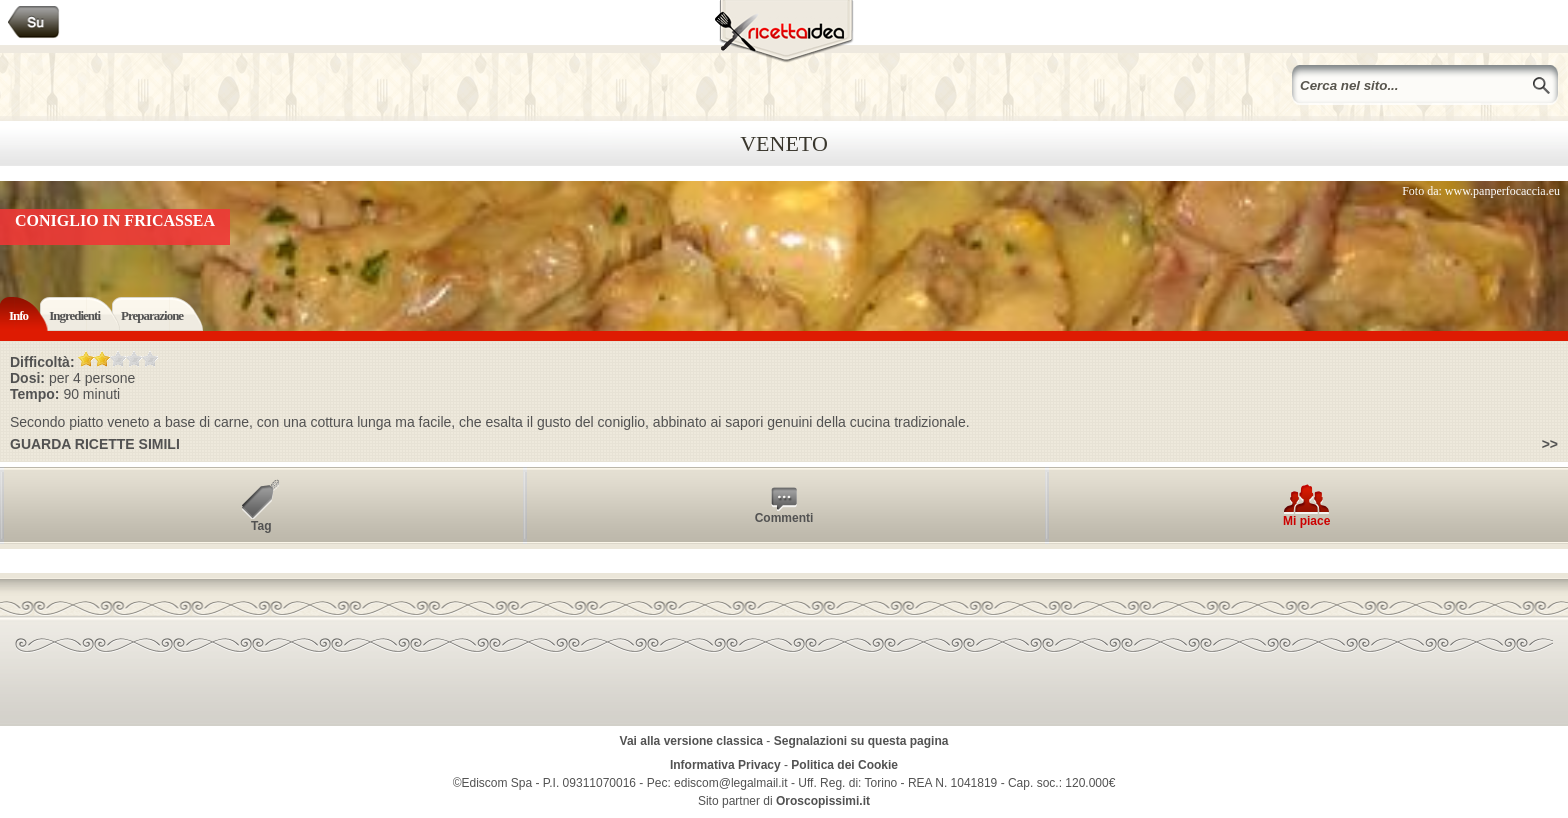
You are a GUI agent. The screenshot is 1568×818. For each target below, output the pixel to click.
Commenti (784, 518)
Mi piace (1306, 521)
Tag (261, 526)
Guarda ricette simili (95, 444)
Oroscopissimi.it (823, 801)
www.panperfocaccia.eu (1502, 191)
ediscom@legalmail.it (731, 783)
